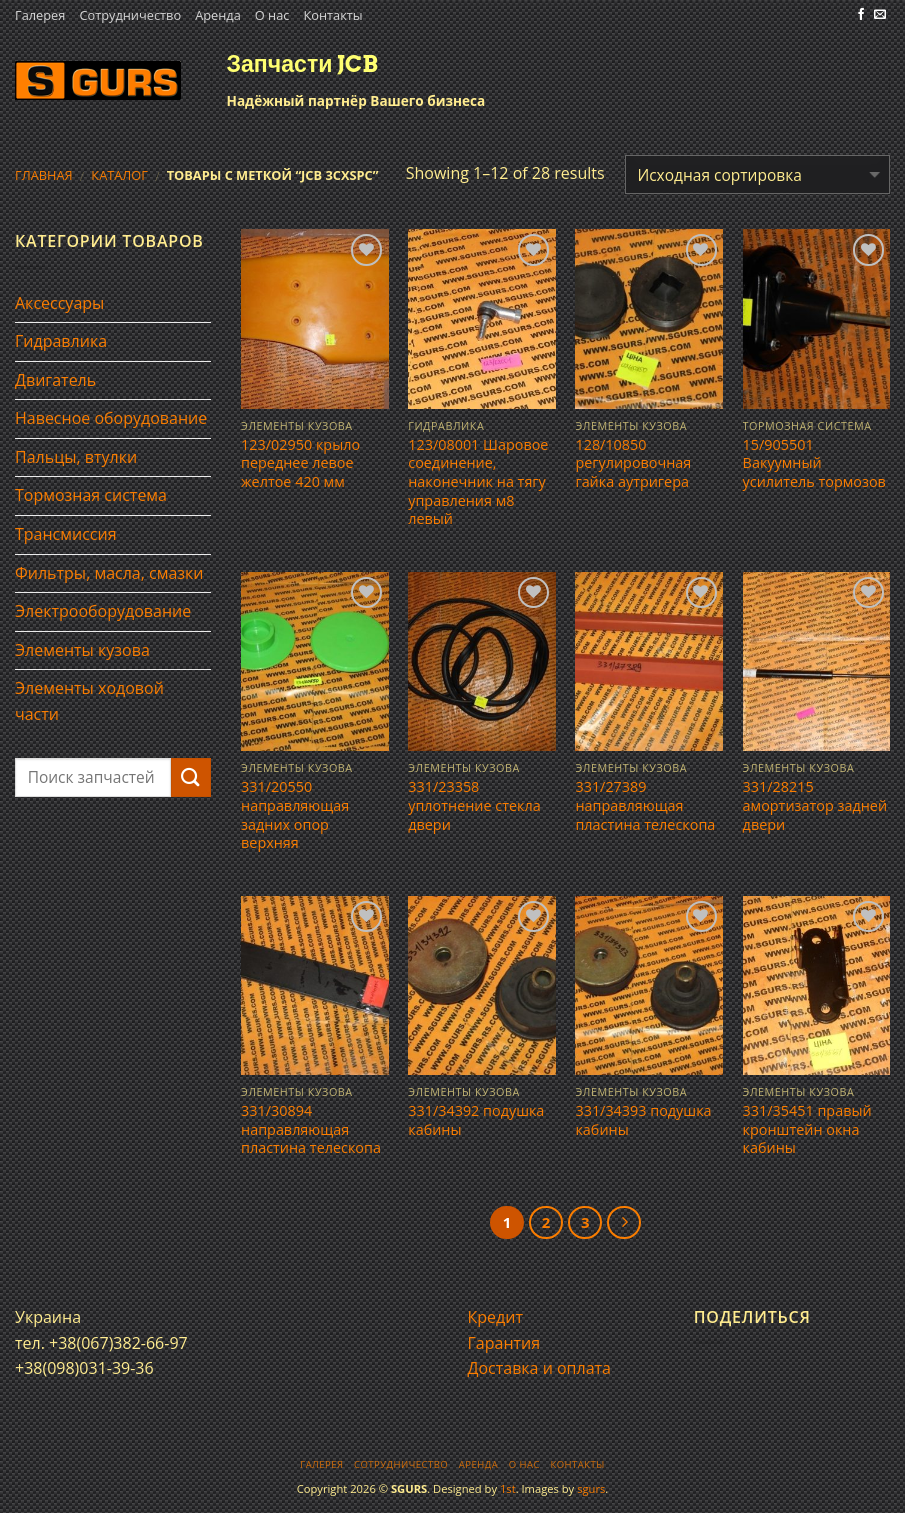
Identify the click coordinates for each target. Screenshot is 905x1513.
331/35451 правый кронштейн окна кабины (807, 1129)
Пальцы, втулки (76, 457)
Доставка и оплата (540, 1368)
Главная (44, 175)
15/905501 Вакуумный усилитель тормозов (814, 463)
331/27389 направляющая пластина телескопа (645, 805)
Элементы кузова (82, 650)
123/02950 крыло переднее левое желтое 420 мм (300, 463)
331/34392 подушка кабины (476, 1120)
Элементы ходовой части (89, 701)
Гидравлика (61, 341)
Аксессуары (59, 303)
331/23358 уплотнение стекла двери (474, 805)
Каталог (119, 175)
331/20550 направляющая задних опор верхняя (295, 815)
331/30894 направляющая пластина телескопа (311, 1129)
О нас (272, 15)
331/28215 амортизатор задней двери (815, 805)
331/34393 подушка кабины (643, 1120)
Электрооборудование (103, 611)
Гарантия (504, 1343)
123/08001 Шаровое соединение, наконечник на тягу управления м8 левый (478, 482)
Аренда (218, 15)
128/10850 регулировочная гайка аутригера (633, 463)
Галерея (40, 15)
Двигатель (55, 380)
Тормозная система (91, 495)
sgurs (591, 1488)
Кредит (495, 1317)
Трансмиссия (66, 534)
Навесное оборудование (111, 418)
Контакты (332, 15)
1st (508, 1488)
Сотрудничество (130, 15)
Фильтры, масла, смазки (109, 573)
